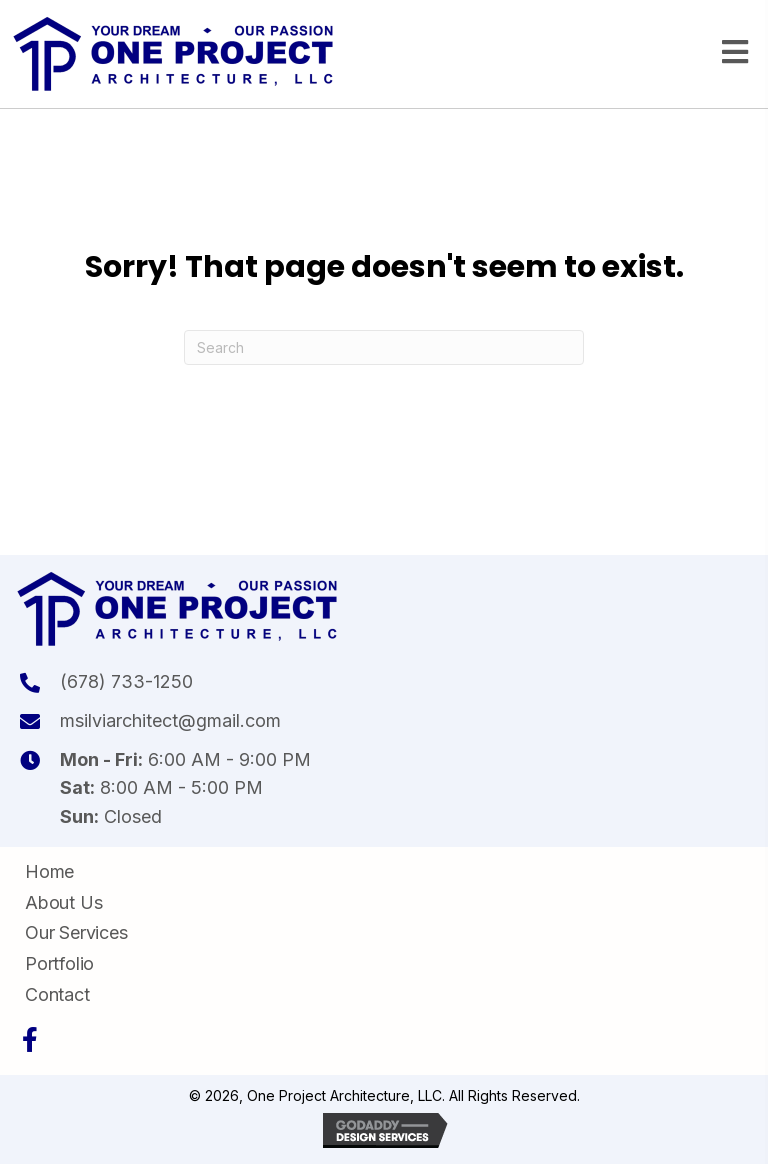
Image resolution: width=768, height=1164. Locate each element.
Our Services (76, 932)
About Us (63, 902)
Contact (57, 994)
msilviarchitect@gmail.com (170, 720)
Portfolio (59, 963)
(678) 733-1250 (126, 681)
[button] (30, 1040)
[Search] (384, 347)
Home (49, 871)
